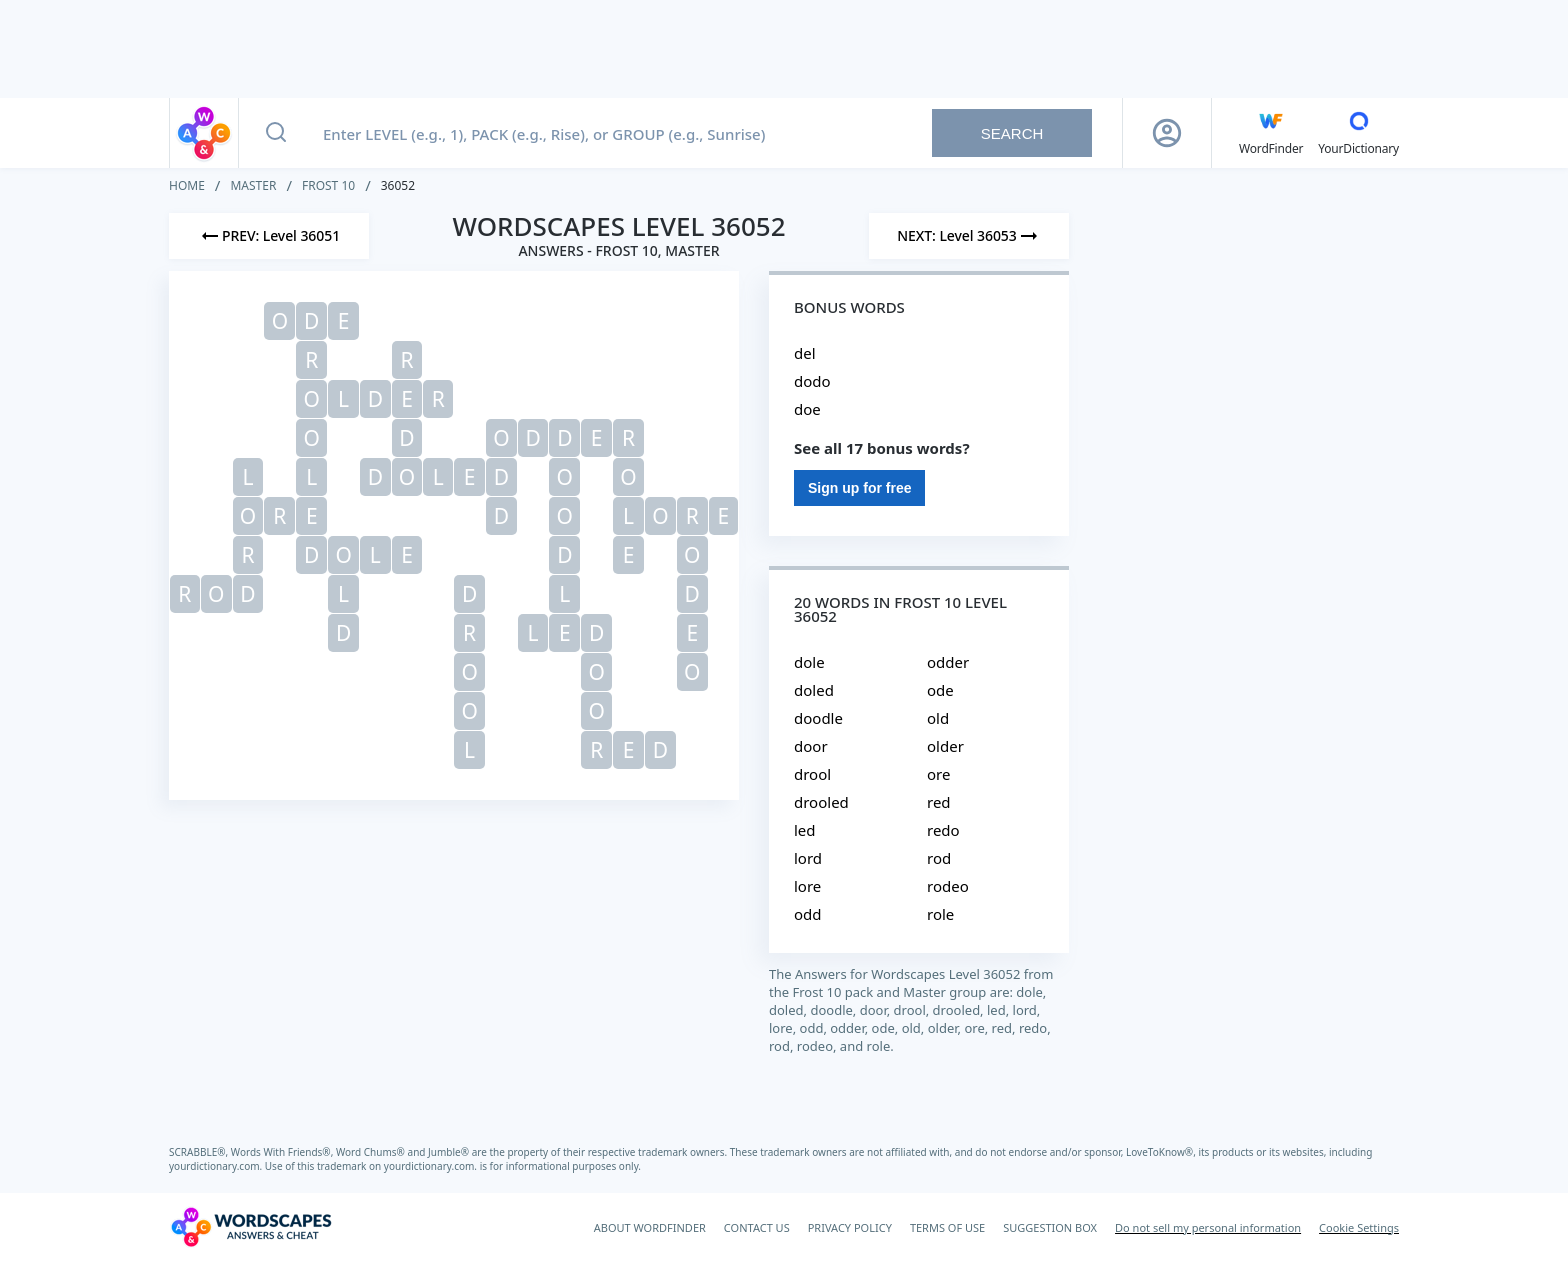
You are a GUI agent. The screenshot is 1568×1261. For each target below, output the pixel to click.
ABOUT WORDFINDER (650, 1227)
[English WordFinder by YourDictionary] (1271, 133)
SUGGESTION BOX (1050, 1227)
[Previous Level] (269, 236)
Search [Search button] (1012, 133)
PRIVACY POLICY (850, 1227)
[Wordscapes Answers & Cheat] (251, 1227)
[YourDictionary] (1358, 133)
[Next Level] (969, 236)
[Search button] (276, 133)
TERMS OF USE (947, 1227)
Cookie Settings (1359, 1227)
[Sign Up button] (1167, 133)
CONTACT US (757, 1227)
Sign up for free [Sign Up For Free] (859, 488)
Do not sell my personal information (1208, 1227)
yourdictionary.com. (217, 1166)
